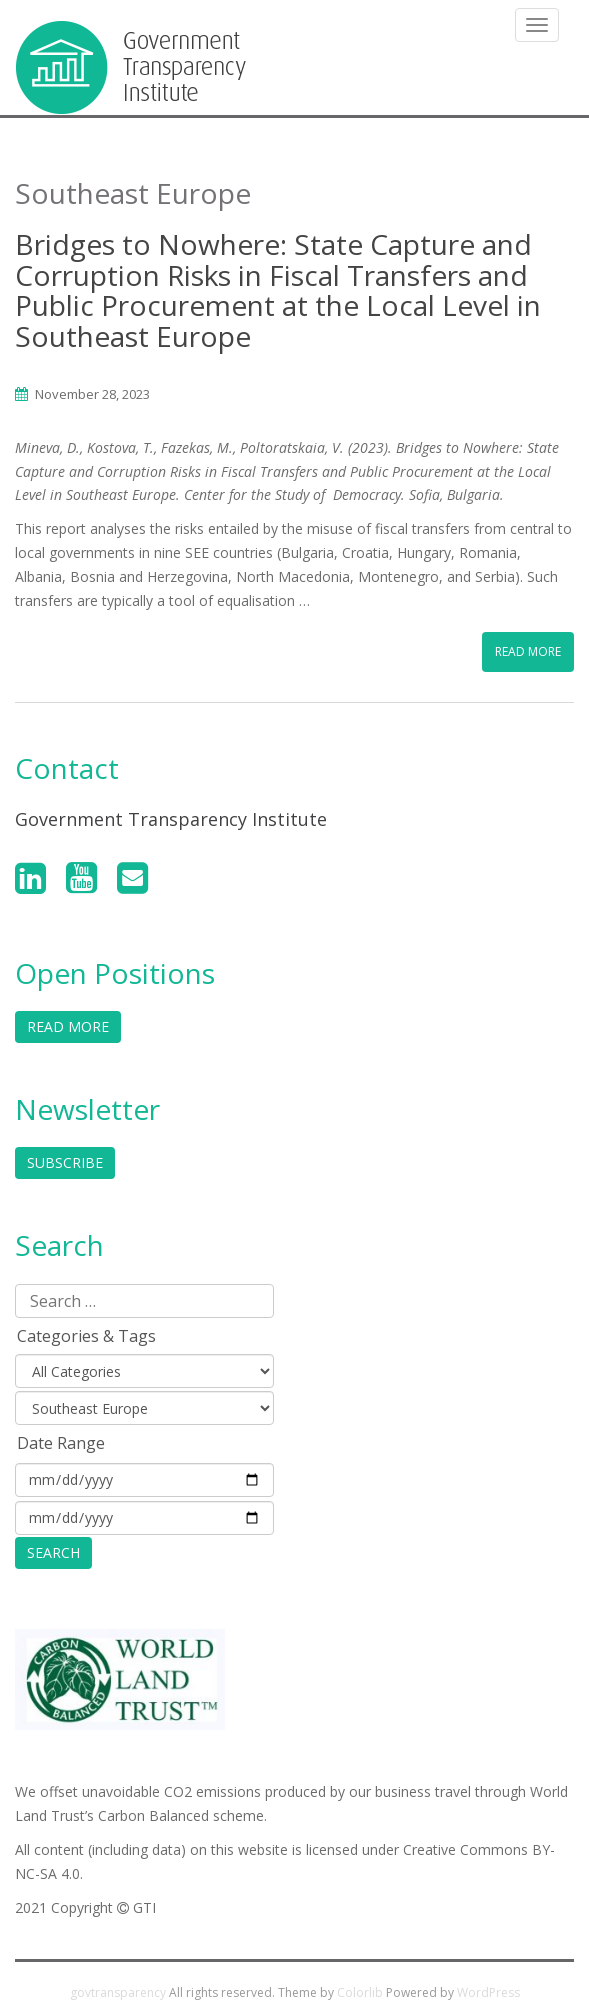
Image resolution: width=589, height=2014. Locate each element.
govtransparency (118, 1992)
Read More (528, 651)
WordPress (488, 1992)
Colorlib (360, 1992)
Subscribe (65, 1162)
